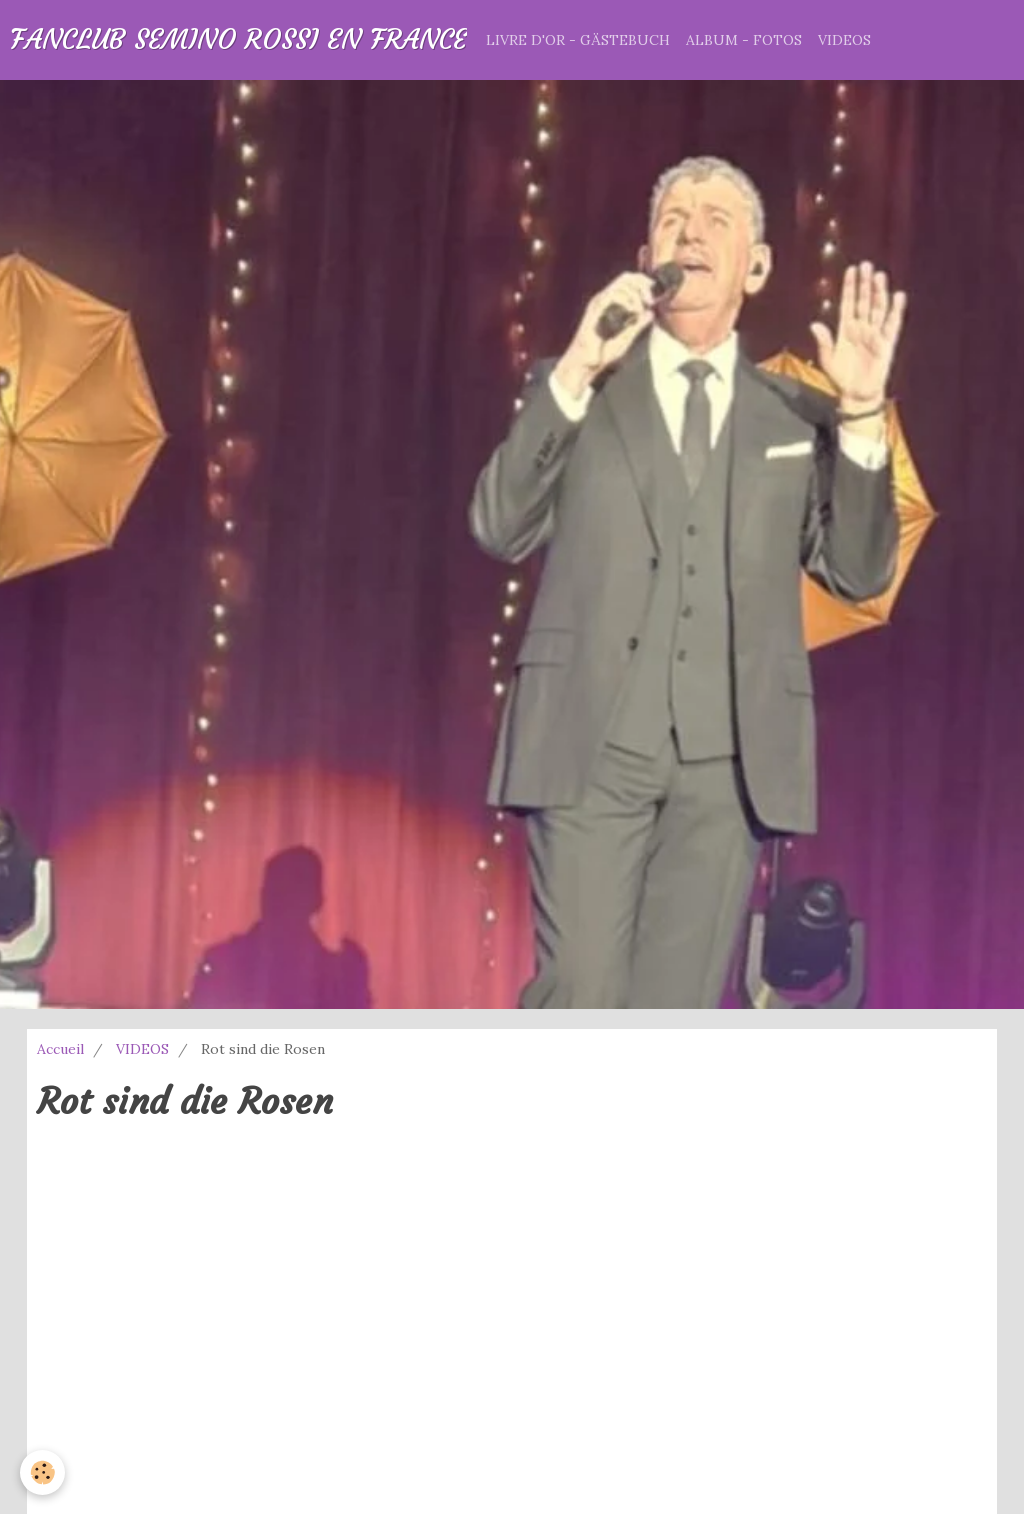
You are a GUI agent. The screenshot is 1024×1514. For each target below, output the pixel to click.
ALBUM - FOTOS (744, 40)
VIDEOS (844, 40)
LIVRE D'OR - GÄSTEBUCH (578, 40)
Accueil (60, 1049)
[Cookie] (42, 1472)
